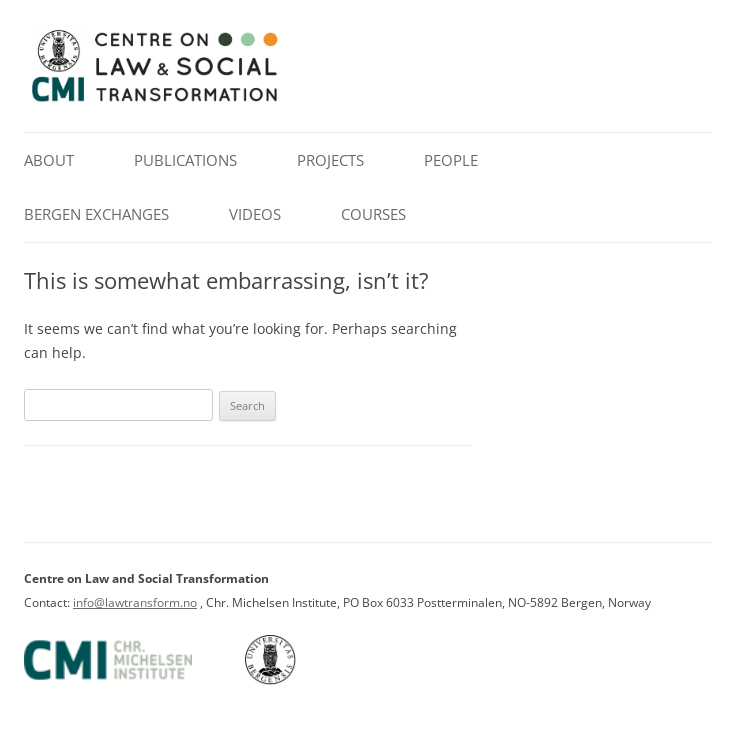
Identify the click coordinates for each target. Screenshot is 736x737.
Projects (330, 160)
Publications (185, 160)
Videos (255, 214)
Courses (373, 214)
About (49, 160)
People (451, 160)
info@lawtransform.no (135, 602)
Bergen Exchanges (96, 214)
